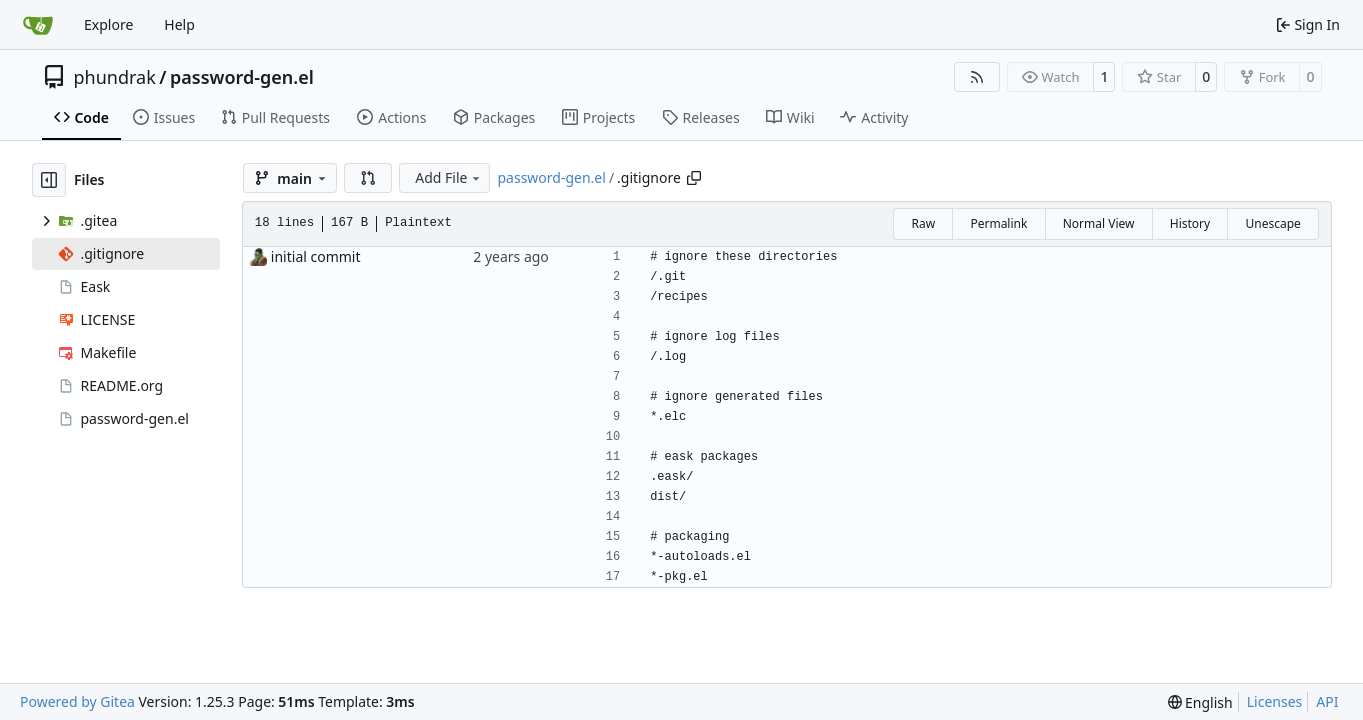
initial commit (316, 256)
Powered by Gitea (77, 701)
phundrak (115, 77)
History (1190, 223)
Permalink (998, 223)
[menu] (1200, 702)
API (1327, 701)
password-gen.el (242, 77)
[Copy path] (694, 178)
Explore (108, 24)
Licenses (1275, 701)
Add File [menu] (449, 177)
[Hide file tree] (49, 180)
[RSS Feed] (977, 77)
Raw (923, 223)
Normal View (1099, 223)
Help (179, 24)
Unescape (1272, 223)
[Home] (38, 25)
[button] (368, 178)
